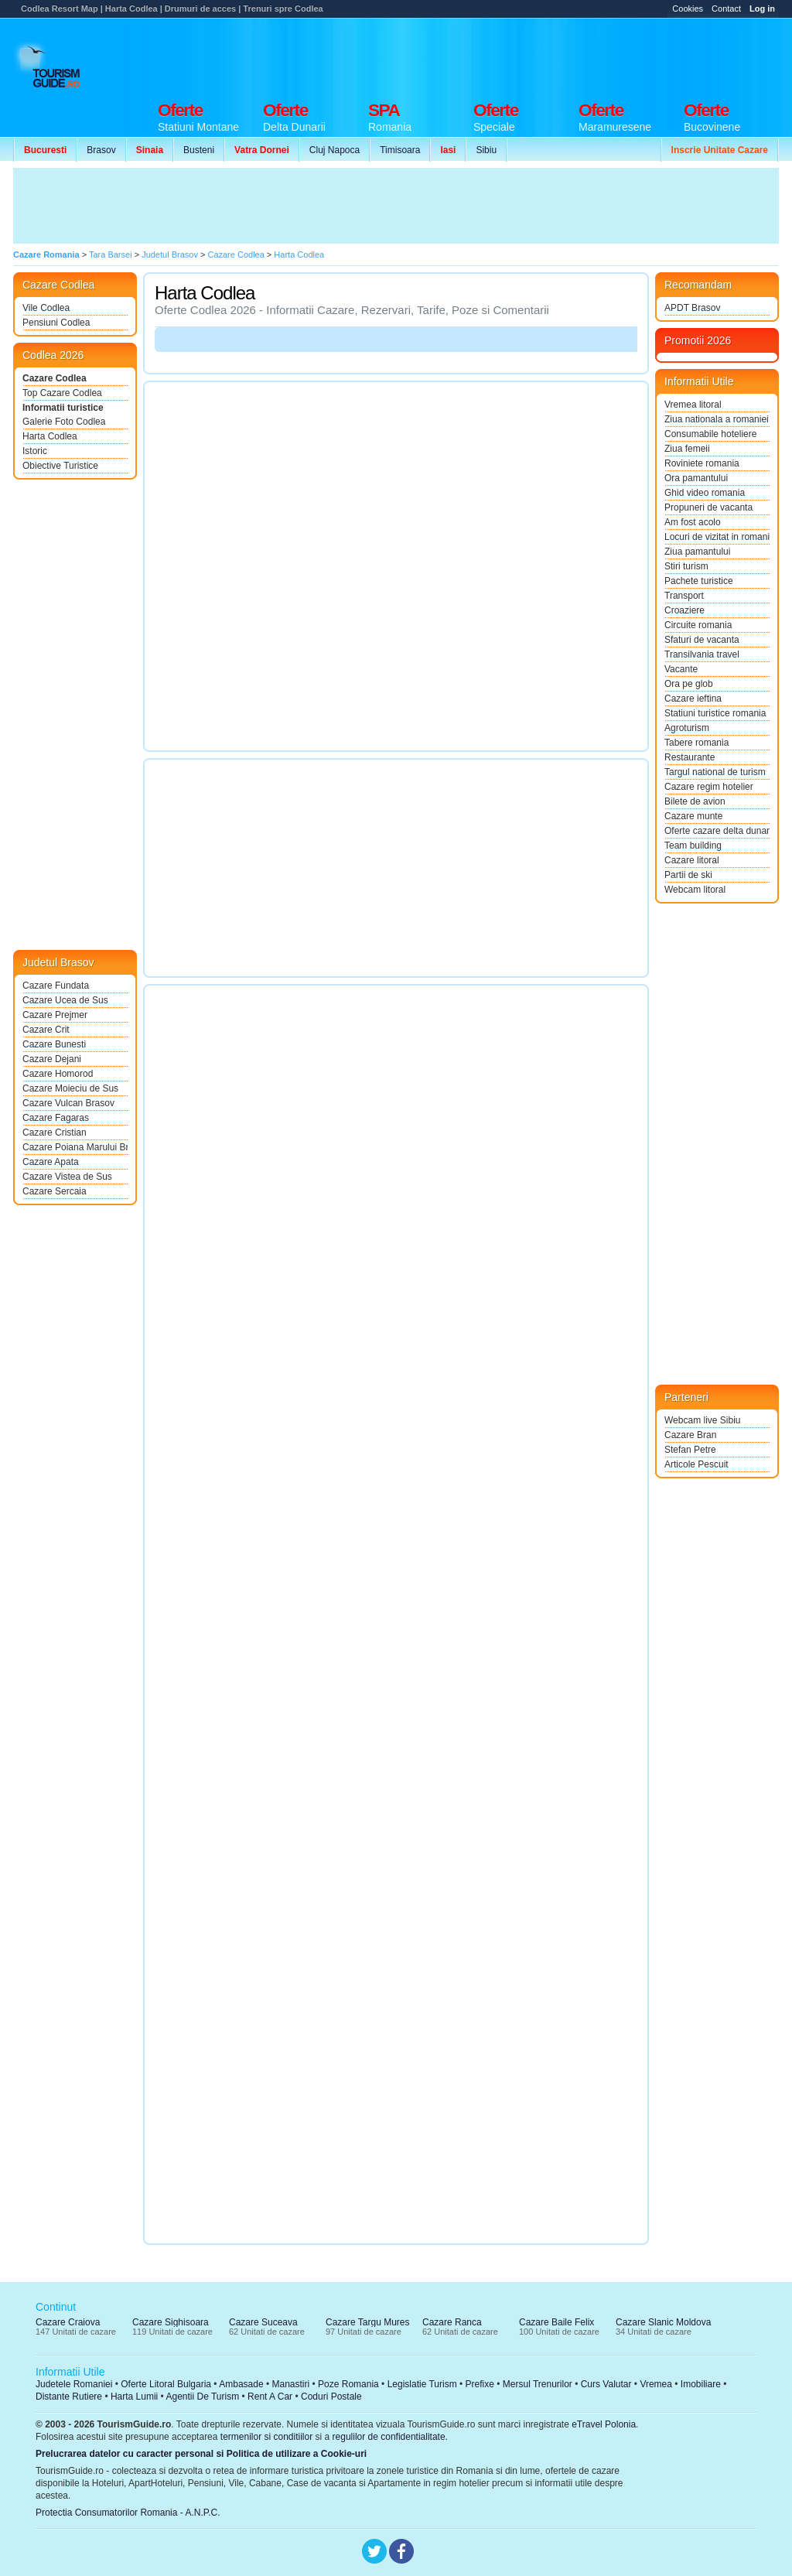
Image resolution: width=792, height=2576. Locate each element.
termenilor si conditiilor (266, 2436)
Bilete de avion (694, 801)
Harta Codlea (49, 436)
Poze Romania (348, 2384)
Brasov (101, 150)
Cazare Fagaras (55, 1117)
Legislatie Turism (422, 2384)
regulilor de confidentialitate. (390, 2436)
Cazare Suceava (263, 2322)
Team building (693, 845)
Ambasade (241, 2384)
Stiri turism (686, 566)
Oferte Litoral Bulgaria (166, 2384)
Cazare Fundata (55, 985)
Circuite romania (698, 625)
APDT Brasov (692, 307)
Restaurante (689, 757)
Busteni (198, 150)
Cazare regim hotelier (708, 786)
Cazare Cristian (54, 1132)
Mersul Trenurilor (537, 2384)
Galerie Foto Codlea (63, 421)
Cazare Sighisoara (170, 2322)
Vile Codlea (46, 307)
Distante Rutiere (69, 2396)
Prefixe (480, 2384)
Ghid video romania (704, 492)
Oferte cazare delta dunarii (717, 830)
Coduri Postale (331, 2396)
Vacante (681, 669)
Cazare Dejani (51, 1059)
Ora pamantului (696, 478)
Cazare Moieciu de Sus (70, 1088)
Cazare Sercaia (54, 1191)
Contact (726, 8)
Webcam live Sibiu (702, 1420)
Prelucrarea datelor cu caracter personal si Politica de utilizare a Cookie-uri (201, 2453)
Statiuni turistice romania (715, 713)
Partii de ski (688, 874)
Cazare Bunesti (54, 1044)
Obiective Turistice (60, 465)
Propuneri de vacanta (708, 507)
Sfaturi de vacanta (701, 639)
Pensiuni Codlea (56, 322)
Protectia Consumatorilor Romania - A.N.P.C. (128, 2512)
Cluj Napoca (334, 150)
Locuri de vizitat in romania (717, 536)
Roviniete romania (701, 463)
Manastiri (290, 2384)
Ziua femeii (687, 448)
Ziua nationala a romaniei (716, 419)
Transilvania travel (701, 654)
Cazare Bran (690, 1435)
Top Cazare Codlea (62, 393)
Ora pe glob (688, 683)
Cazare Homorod (57, 1073)
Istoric (34, 451)
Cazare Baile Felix (556, 2322)
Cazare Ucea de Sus (65, 1000)
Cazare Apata (50, 1161)
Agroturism (686, 728)
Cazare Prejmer (54, 1015)
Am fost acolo (692, 522)
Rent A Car (270, 2396)
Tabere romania (696, 742)
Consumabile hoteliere (710, 434)
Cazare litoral (691, 860)
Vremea (656, 2384)
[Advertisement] (497, 56)
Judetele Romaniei (74, 2384)
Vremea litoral (693, 404)
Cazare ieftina (693, 698)
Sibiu (486, 150)
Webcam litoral (694, 889)
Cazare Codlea (54, 378)
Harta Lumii (134, 2396)
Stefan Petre (690, 1449)
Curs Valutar (606, 2384)
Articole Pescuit (696, 1464)
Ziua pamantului (697, 551)
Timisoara (400, 150)
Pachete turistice (698, 581)
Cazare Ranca (452, 2322)
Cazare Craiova (68, 2322)
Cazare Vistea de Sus (67, 1176)
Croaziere (684, 610)
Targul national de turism (715, 772)
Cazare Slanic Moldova (663, 2322)
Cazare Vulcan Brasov (68, 1103)
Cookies (687, 8)
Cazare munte (693, 816)
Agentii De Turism (203, 2396)
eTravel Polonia (604, 2424)
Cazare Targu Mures (368, 2322)
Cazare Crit (46, 1029)
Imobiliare (701, 2384)
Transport (684, 595)
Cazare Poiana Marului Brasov (75, 1147)
